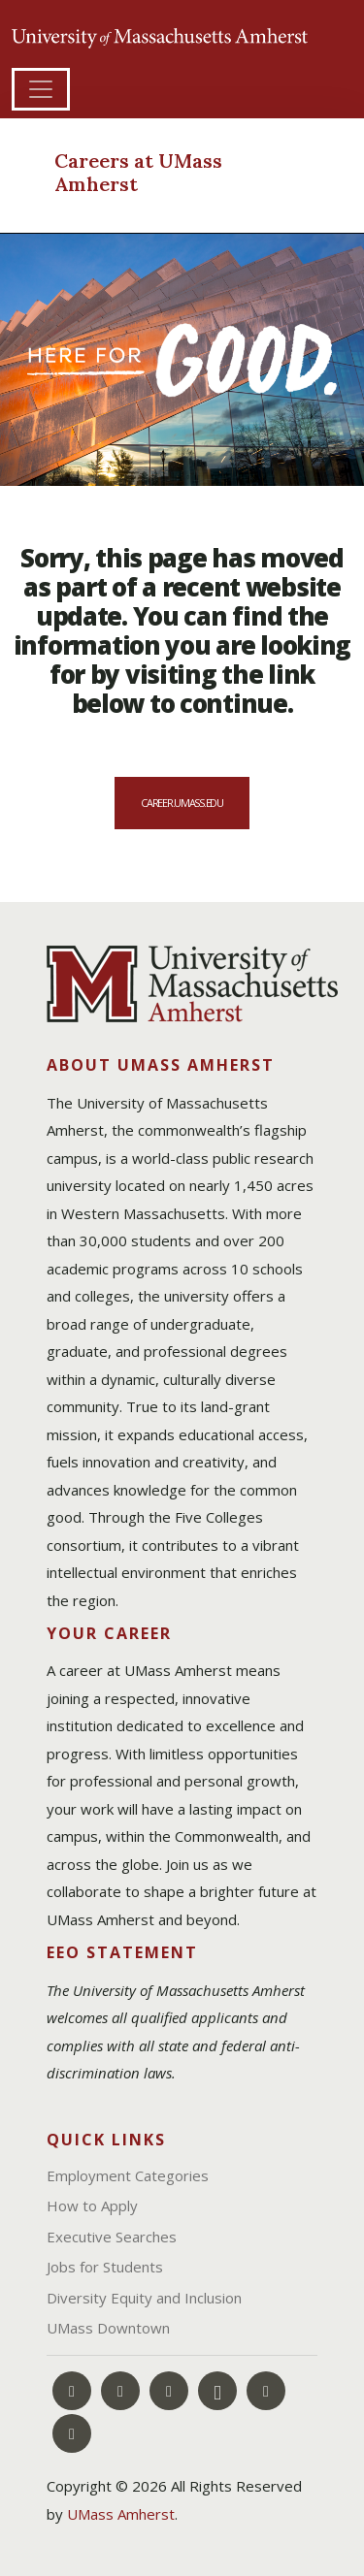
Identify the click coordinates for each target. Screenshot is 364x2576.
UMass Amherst (121, 2514)
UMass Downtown (108, 2327)
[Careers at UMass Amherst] (162, 174)
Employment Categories (128, 2175)
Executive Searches (112, 2236)
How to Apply (92, 2205)
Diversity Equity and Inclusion (144, 2297)
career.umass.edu (182, 802)
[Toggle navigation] (41, 89)
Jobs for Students (105, 2266)
